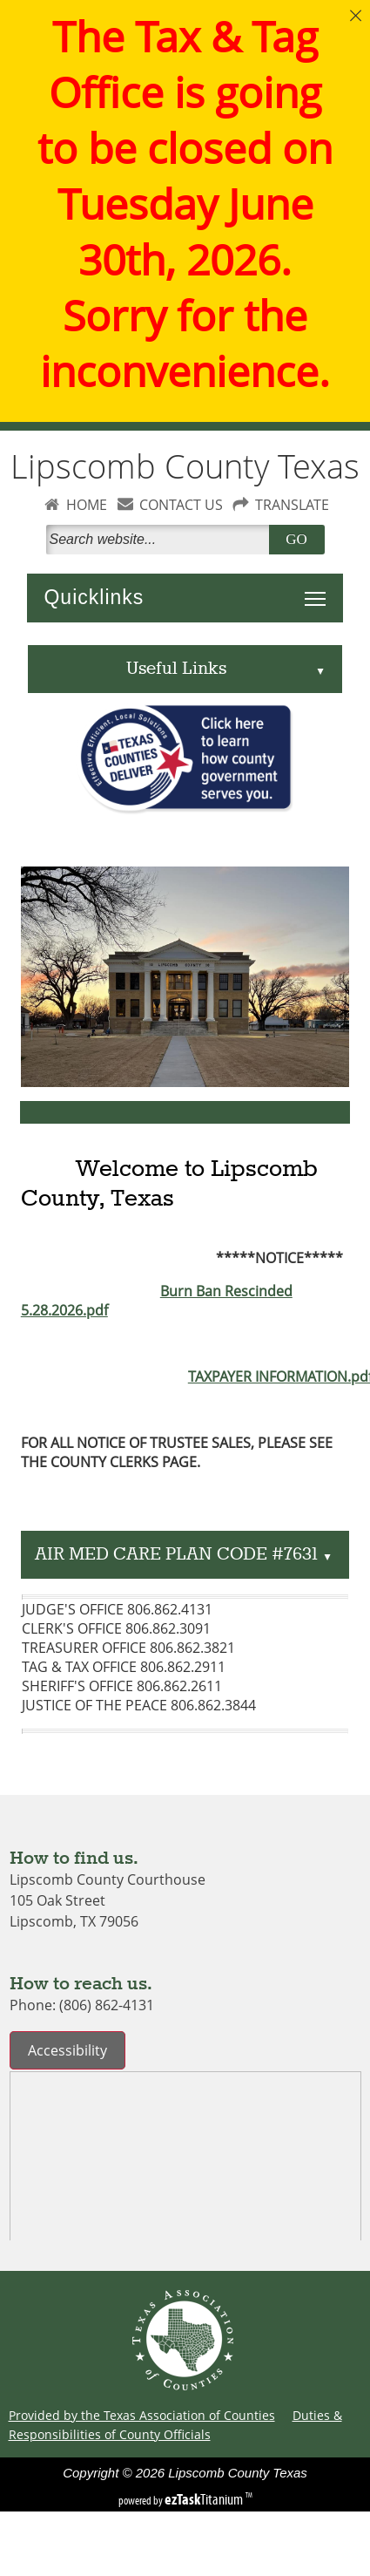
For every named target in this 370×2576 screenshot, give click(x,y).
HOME (86, 504)
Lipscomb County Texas (185, 466)
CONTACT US (181, 504)
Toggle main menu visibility (319, 589)
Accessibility (67, 2050)
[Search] (161, 539)
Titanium (205, 2499)
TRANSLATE (292, 504)
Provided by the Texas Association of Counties (142, 2415)
